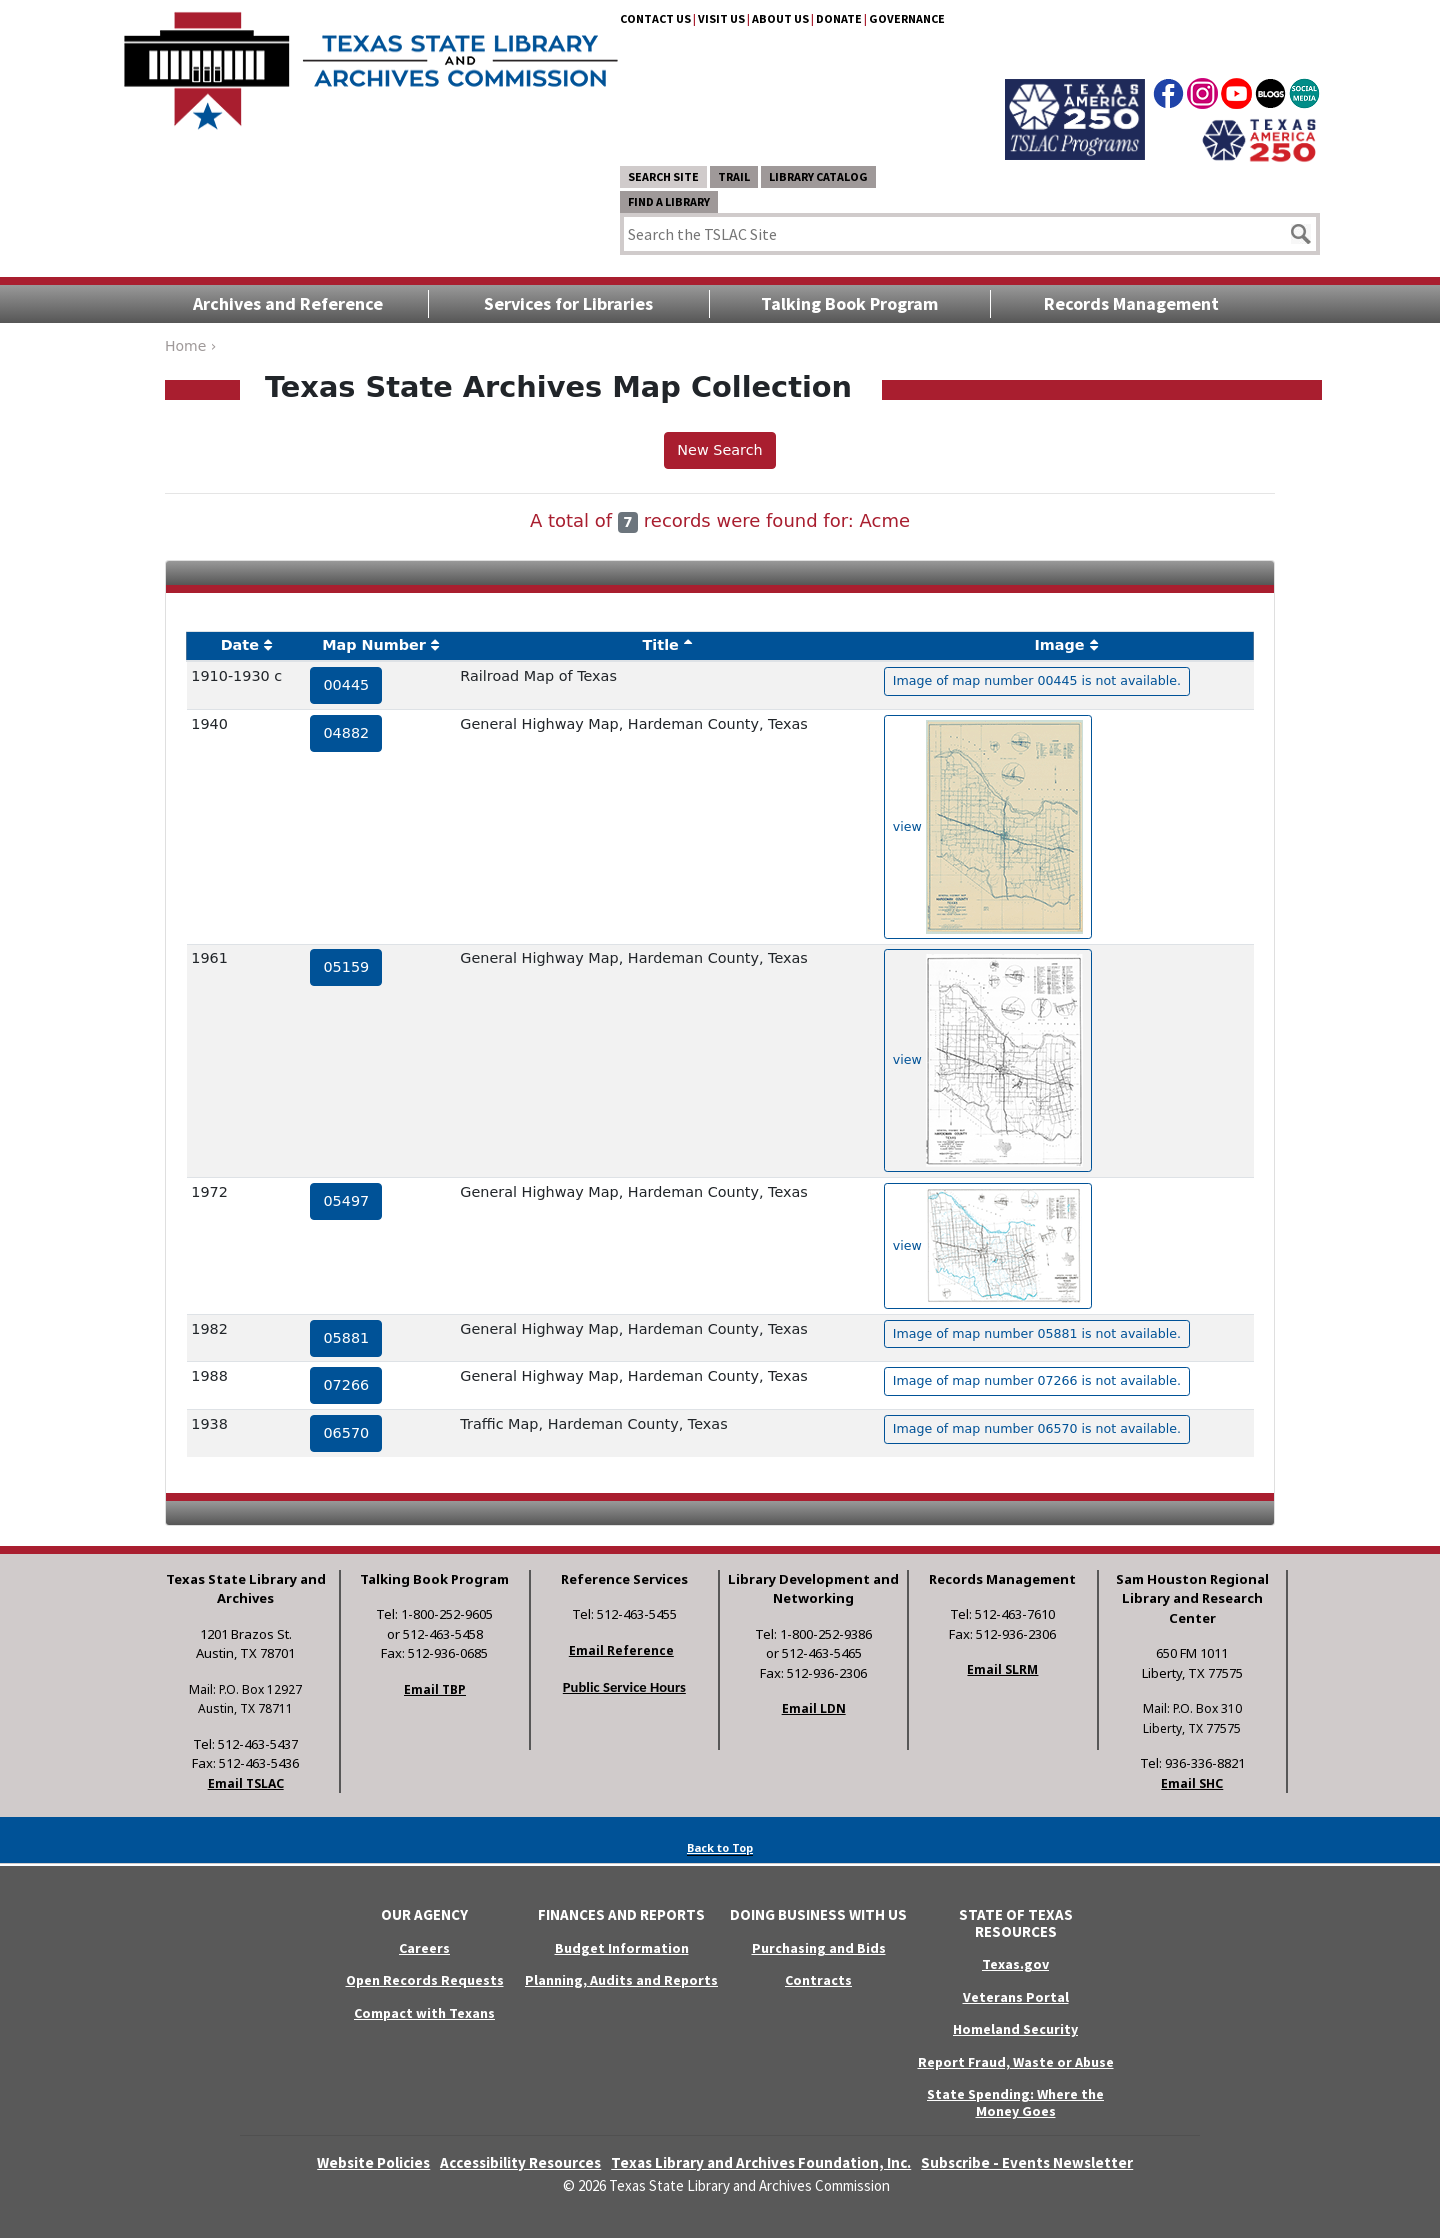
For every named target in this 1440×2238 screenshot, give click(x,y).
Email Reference (621, 1650)
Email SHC (1192, 1783)
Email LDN (814, 1708)
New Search (719, 450)
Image (1059, 645)
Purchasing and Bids (819, 1948)
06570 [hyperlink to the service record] (346, 1433)
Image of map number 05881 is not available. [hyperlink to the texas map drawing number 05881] (1037, 1333)
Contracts (818, 1980)
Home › (190, 346)
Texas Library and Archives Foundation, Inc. (761, 2162)
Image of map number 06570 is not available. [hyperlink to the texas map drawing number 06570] (1037, 1428)
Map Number (374, 645)
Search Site (663, 176)
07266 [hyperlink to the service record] (346, 1385)
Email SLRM (1002, 1669)
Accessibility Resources (520, 2162)
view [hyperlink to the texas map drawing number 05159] (988, 1060)
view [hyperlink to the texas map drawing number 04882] (988, 827)
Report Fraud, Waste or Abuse (1016, 2062)
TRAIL (734, 176)
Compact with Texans (424, 2013)
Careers (424, 1948)
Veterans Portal (1016, 1997)
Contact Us (655, 18)
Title (661, 645)
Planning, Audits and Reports (621, 1980)
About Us (780, 18)
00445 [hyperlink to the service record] (346, 685)
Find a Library (669, 201)
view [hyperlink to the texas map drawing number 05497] (988, 1246)
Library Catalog (818, 176)
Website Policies (373, 2162)
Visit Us (721, 18)
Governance (907, 18)
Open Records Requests (425, 1980)
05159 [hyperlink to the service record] (346, 967)
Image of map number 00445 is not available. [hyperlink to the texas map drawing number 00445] (1037, 680)
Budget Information (622, 1948)
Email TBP (435, 1689)
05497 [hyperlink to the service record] (346, 1201)
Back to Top (720, 1847)
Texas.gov (1015, 1964)
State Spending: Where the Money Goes (1015, 2102)
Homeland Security (1015, 2029)
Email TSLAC (246, 1783)
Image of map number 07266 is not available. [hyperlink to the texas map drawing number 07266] (1037, 1380)
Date (240, 645)
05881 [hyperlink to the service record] (346, 1338)
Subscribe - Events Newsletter (1027, 2162)
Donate (839, 18)
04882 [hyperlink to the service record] (346, 733)
